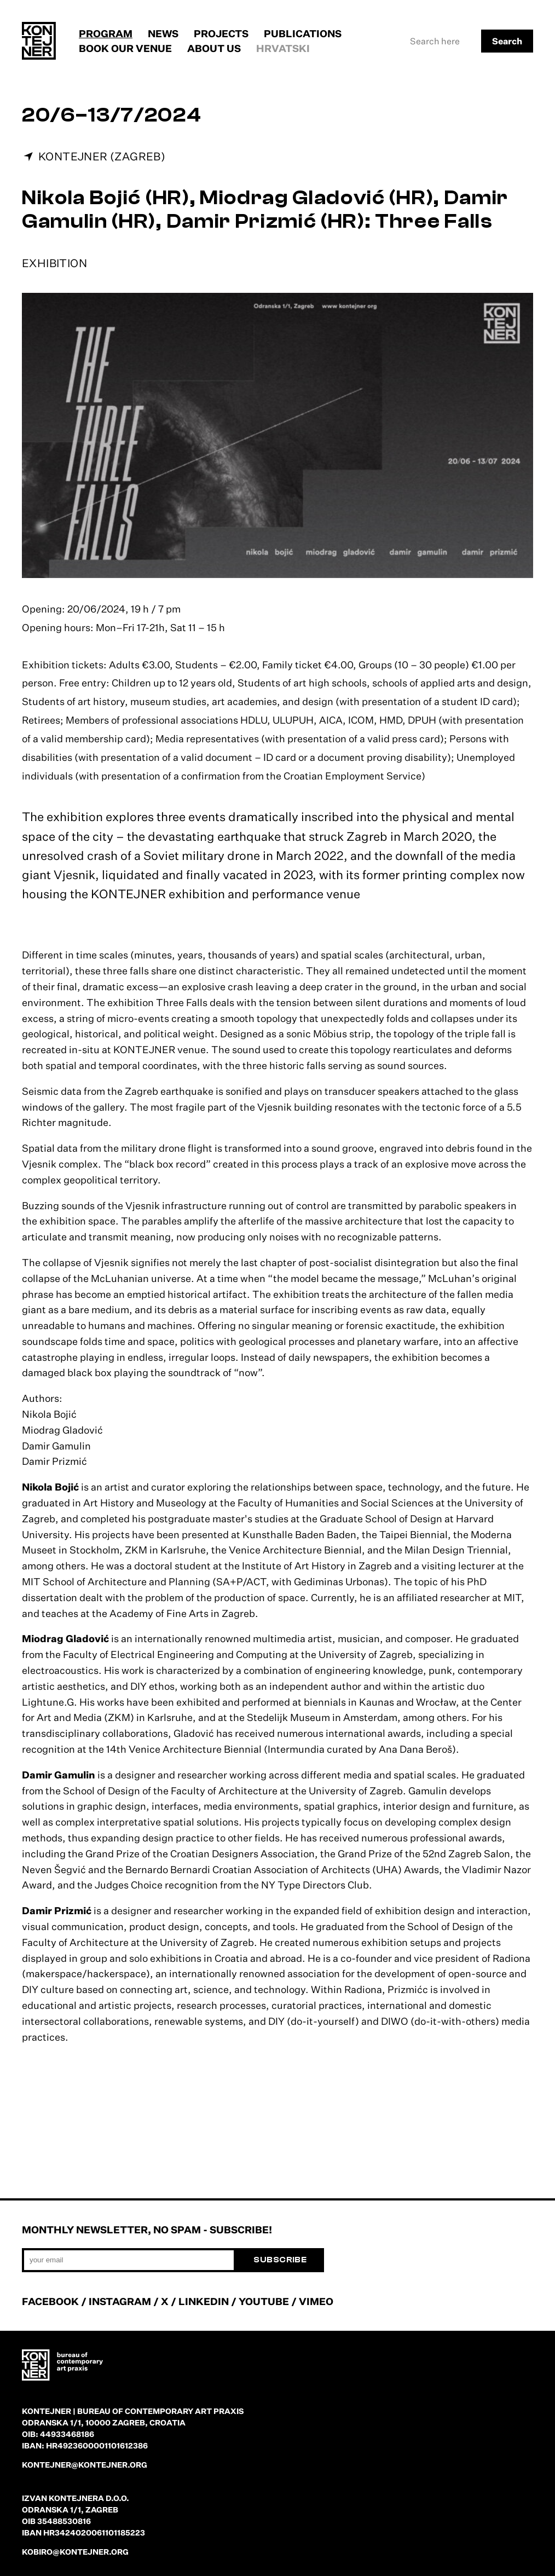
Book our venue (125, 48)
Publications (303, 33)
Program (105, 33)
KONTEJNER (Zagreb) (101, 156)
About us (214, 48)
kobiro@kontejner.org (75, 2551)
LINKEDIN (203, 2301)
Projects (221, 33)
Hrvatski (283, 48)
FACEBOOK (50, 2301)
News (163, 33)
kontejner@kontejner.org (84, 2464)
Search (507, 41)
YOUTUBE (264, 2301)
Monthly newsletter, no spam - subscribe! (147, 2229)
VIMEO (316, 2301)
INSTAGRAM (120, 2301)
